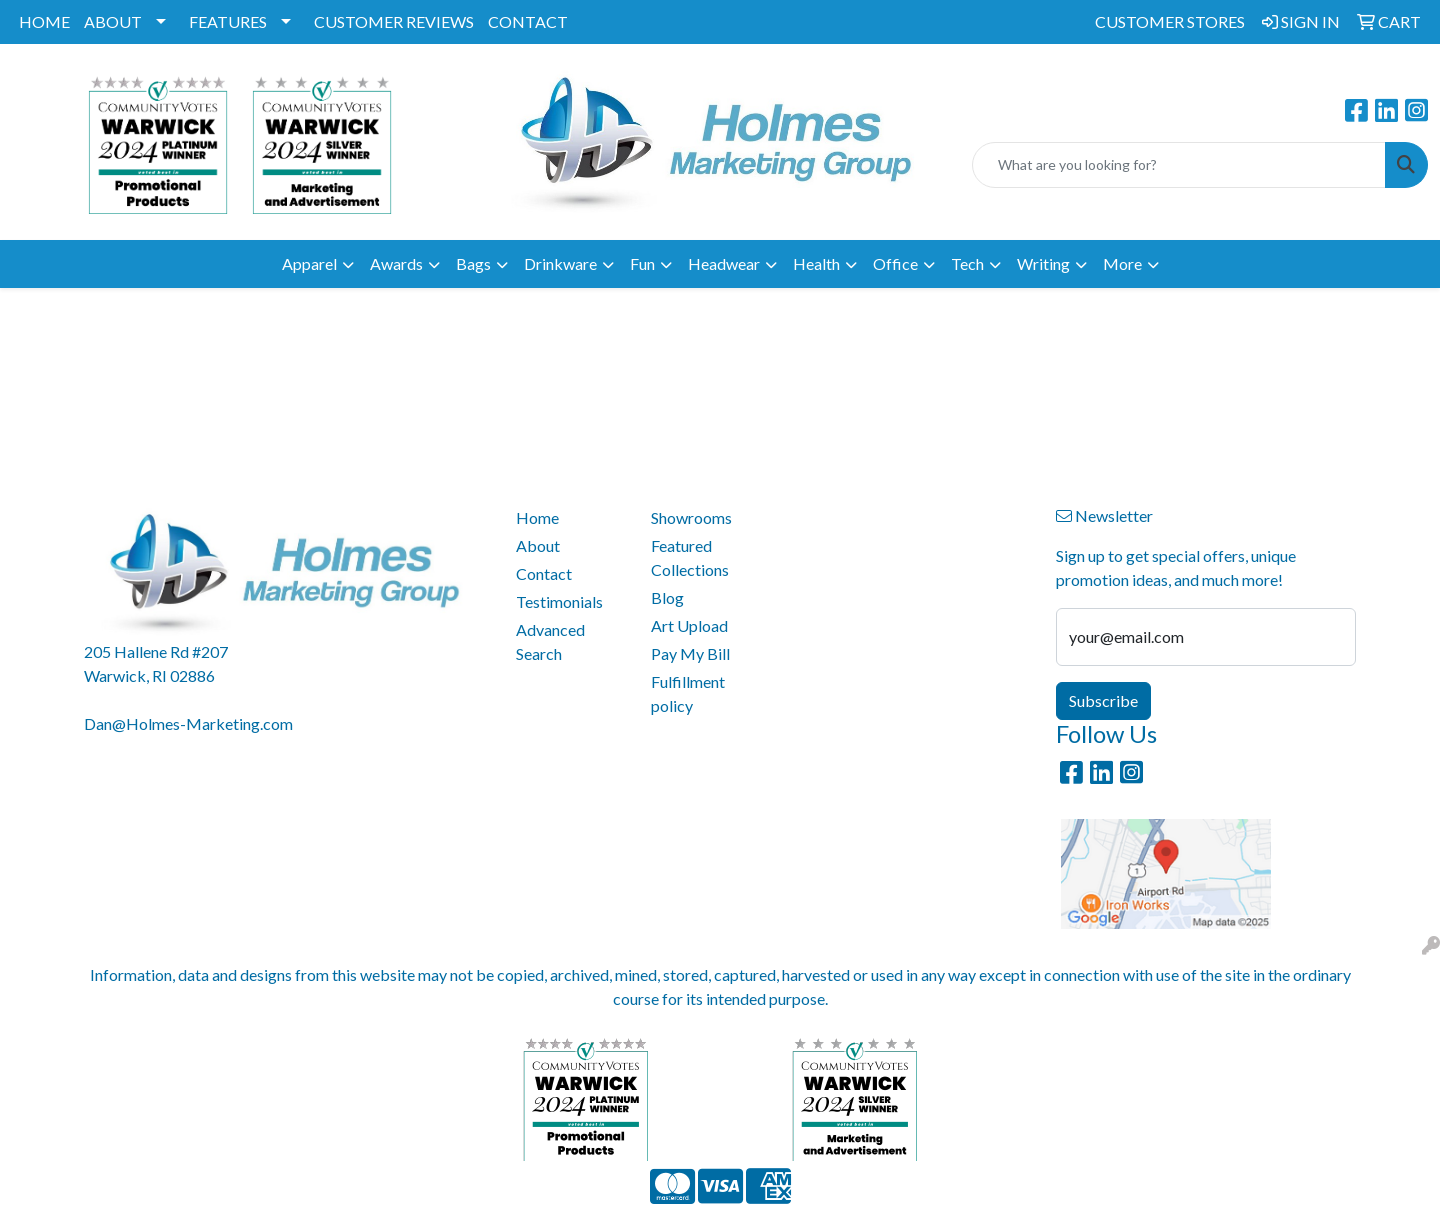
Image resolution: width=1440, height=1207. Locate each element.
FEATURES (228, 21)
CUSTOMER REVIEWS (394, 21)
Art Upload (689, 625)
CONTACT (528, 21)
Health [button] (816, 263)
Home (537, 517)
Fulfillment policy (688, 693)
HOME (44, 21)
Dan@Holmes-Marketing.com (188, 723)
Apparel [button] (309, 263)
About (538, 545)
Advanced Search (550, 641)
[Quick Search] (1179, 165)
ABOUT (113, 21)
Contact (544, 573)
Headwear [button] (724, 263)
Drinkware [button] (560, 263)
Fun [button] (642, 263)
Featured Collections (690, 557)
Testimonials (559, 601)
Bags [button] (473, 263)
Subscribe (1103, 700)
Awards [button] (396, 263)
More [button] (1122, 263)
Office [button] (895, 263)
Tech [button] (967, 263)
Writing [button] (1043, 263)
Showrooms (691, 517)
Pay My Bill (690, 653)
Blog (667, 597)
